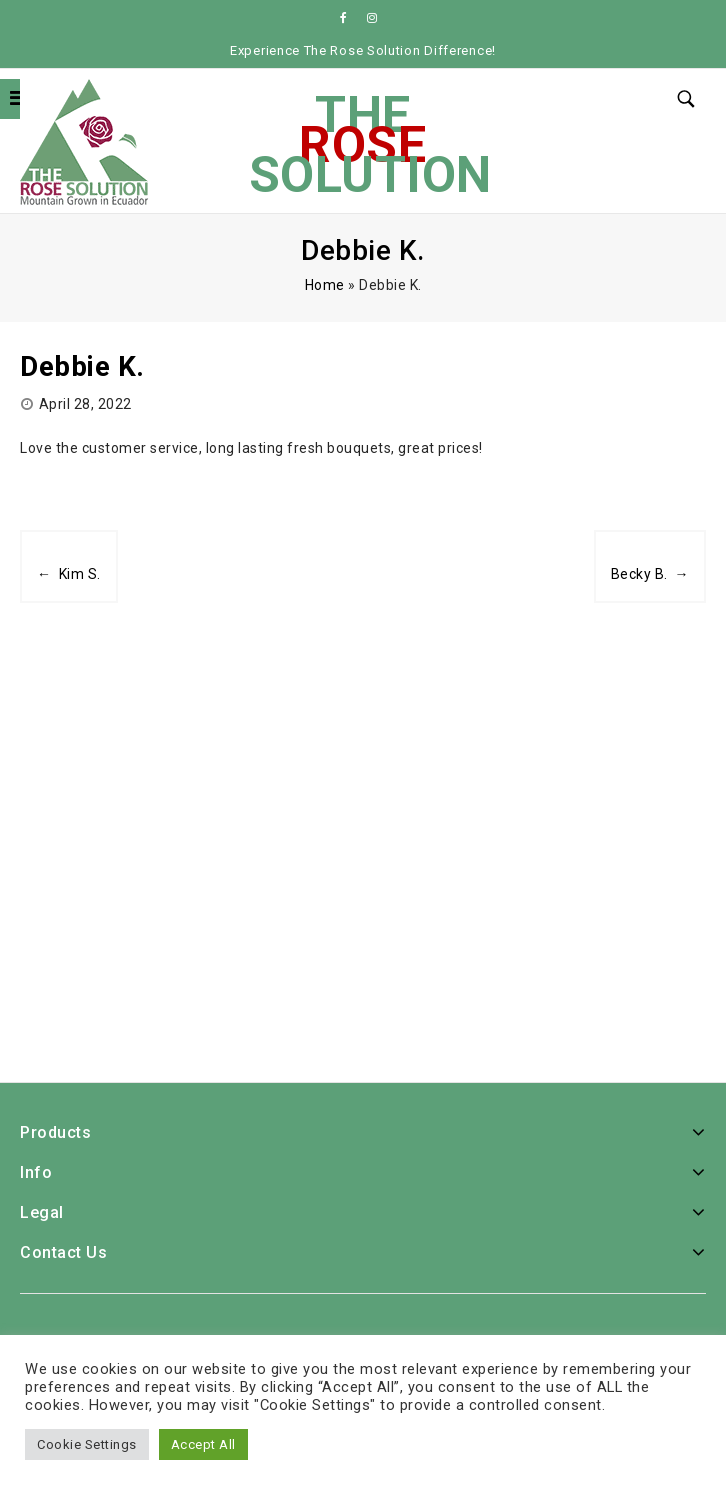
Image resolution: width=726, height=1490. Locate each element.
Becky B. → (650, 574)
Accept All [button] (203, 1444)
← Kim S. (69, 574)
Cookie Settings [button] (87, 1444)
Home (325, 285)
